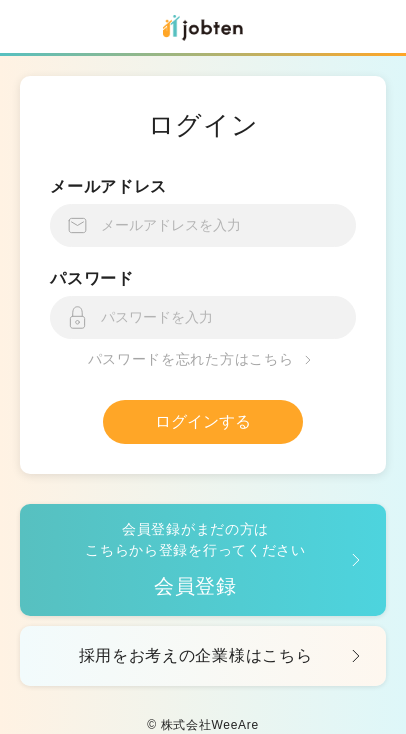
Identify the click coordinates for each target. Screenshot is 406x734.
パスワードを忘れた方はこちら (203, 360)
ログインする (203, 421)
